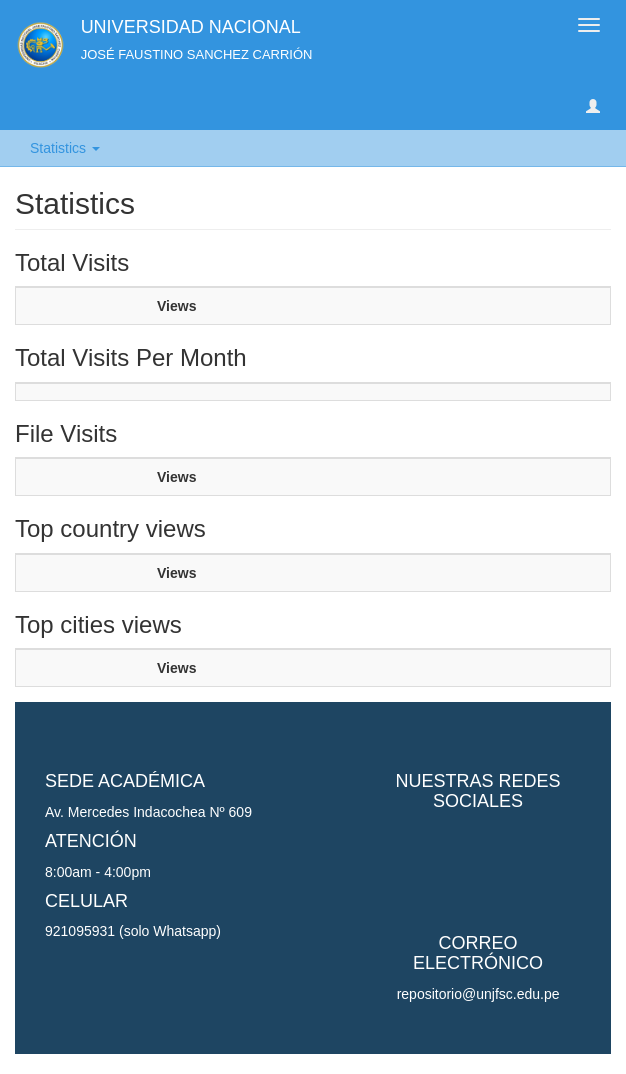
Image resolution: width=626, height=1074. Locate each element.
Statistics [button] (65, 148)
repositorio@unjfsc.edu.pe (478, 994)
